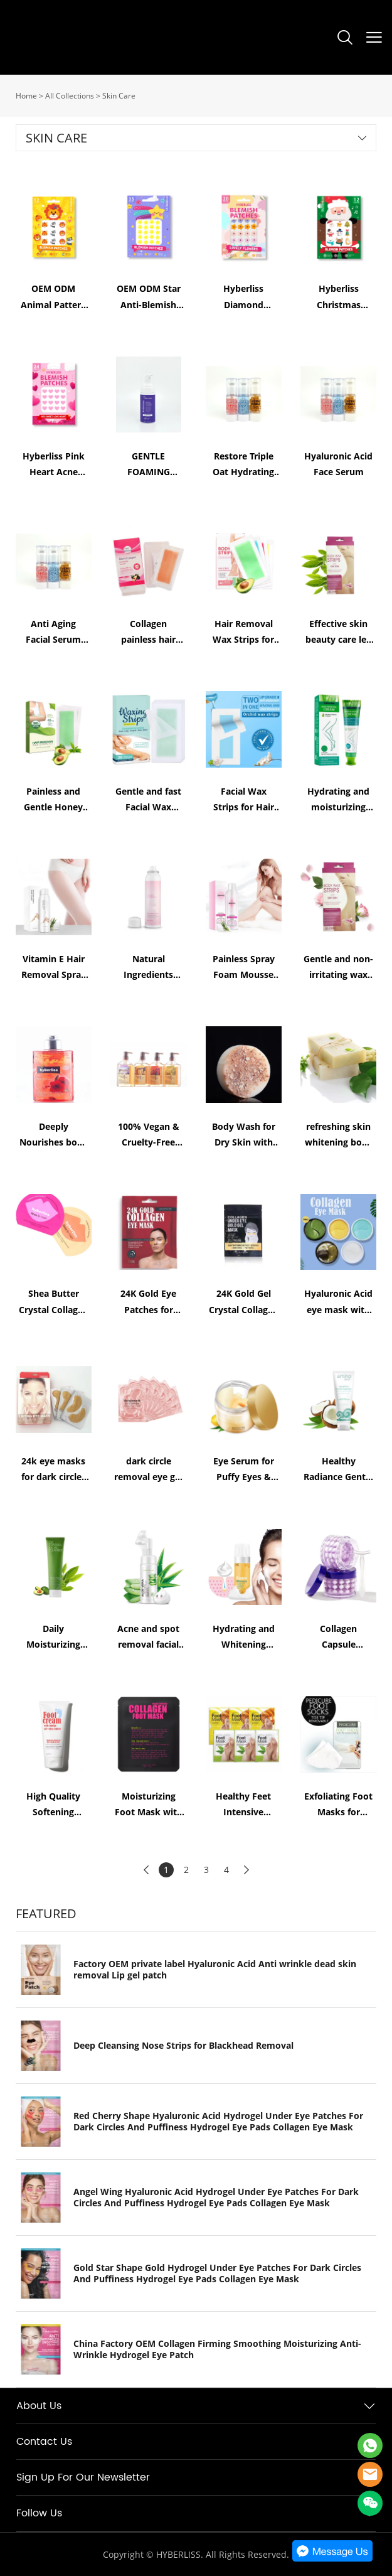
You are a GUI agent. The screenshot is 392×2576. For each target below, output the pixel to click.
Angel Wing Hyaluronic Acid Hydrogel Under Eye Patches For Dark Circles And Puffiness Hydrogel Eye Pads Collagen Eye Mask (216, 2197)
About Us (38, 2406)
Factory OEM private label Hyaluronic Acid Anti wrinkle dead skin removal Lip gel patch (214, 1969)
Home (26, 95)
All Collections (69, 95)
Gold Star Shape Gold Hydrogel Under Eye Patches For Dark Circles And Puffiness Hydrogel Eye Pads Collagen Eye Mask (217, 2273)
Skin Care (118, 95)
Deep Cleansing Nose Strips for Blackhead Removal (183, 2045)
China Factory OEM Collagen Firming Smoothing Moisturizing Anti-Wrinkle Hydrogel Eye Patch (217, 2349)
